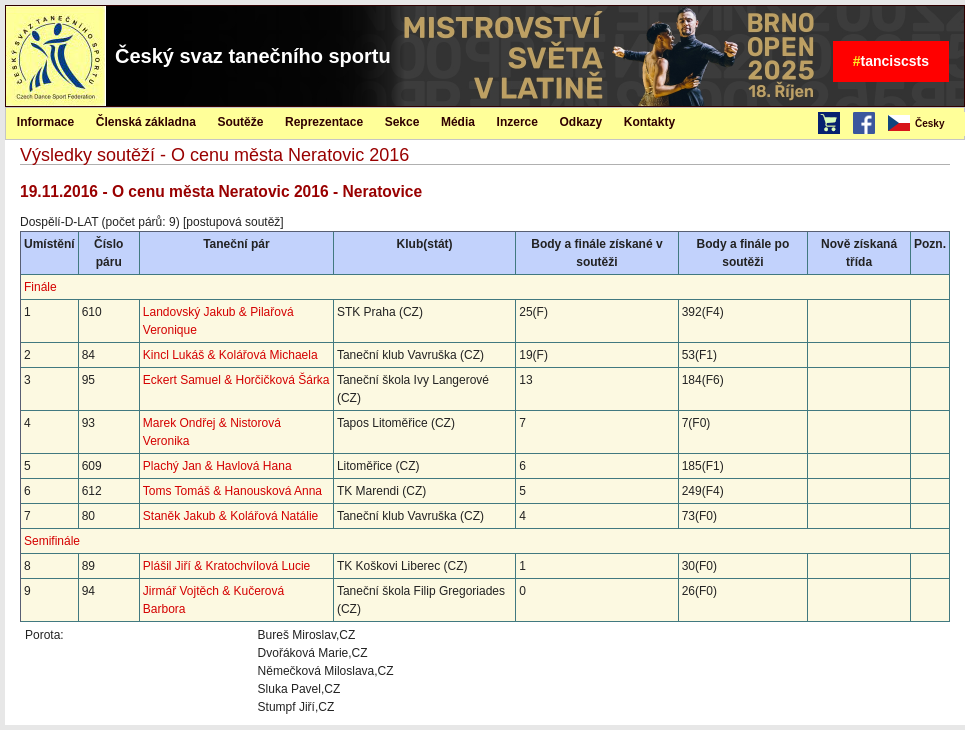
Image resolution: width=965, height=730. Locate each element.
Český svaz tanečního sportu (253, 56)
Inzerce (517, 122)
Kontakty (649, 122)
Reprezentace (324, 122)
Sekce (402, 122)
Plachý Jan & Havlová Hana (217, 466)
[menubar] (925, 124)
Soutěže (240, 122)
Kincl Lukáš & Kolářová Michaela (230, 355)
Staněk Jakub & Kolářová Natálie (230, 516)
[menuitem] (925, 124)
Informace (45, 122)
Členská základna (146, 122)
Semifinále (52, 541)
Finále (40, 287)
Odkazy (581, 122)
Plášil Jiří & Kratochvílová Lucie (226, 566)
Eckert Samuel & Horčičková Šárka (236, 380)
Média (458, 122)
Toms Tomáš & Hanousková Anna (232, 491)
